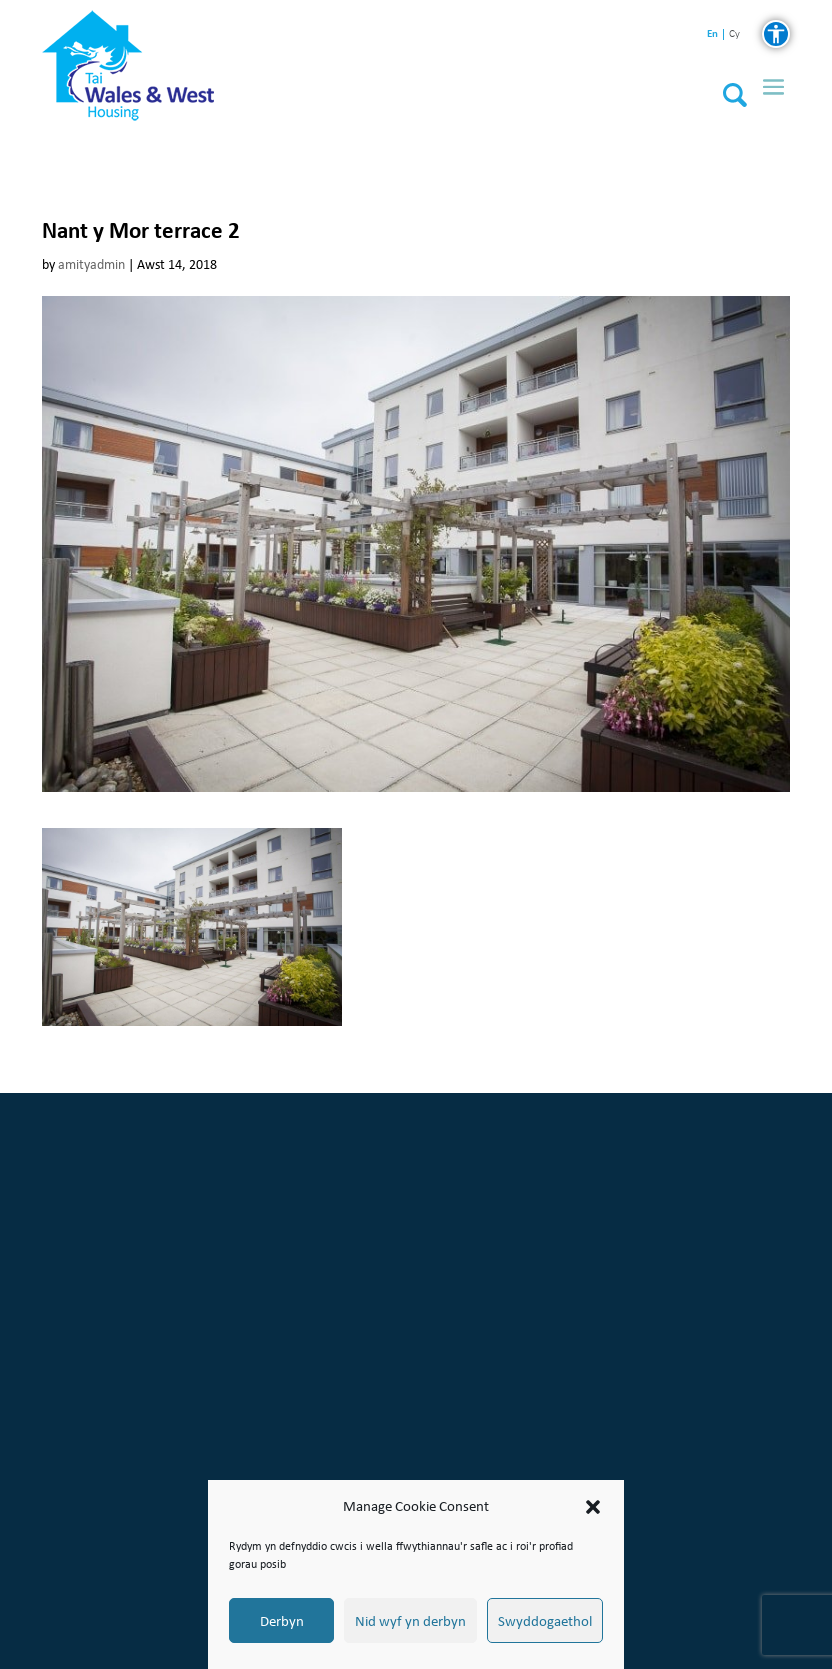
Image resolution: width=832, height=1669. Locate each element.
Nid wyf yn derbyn (410, 1621)
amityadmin (91, 264)
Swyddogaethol (545, 1621)
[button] (593, 1507)
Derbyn (282, 1621)
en (712, 33)
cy (734, 34)
